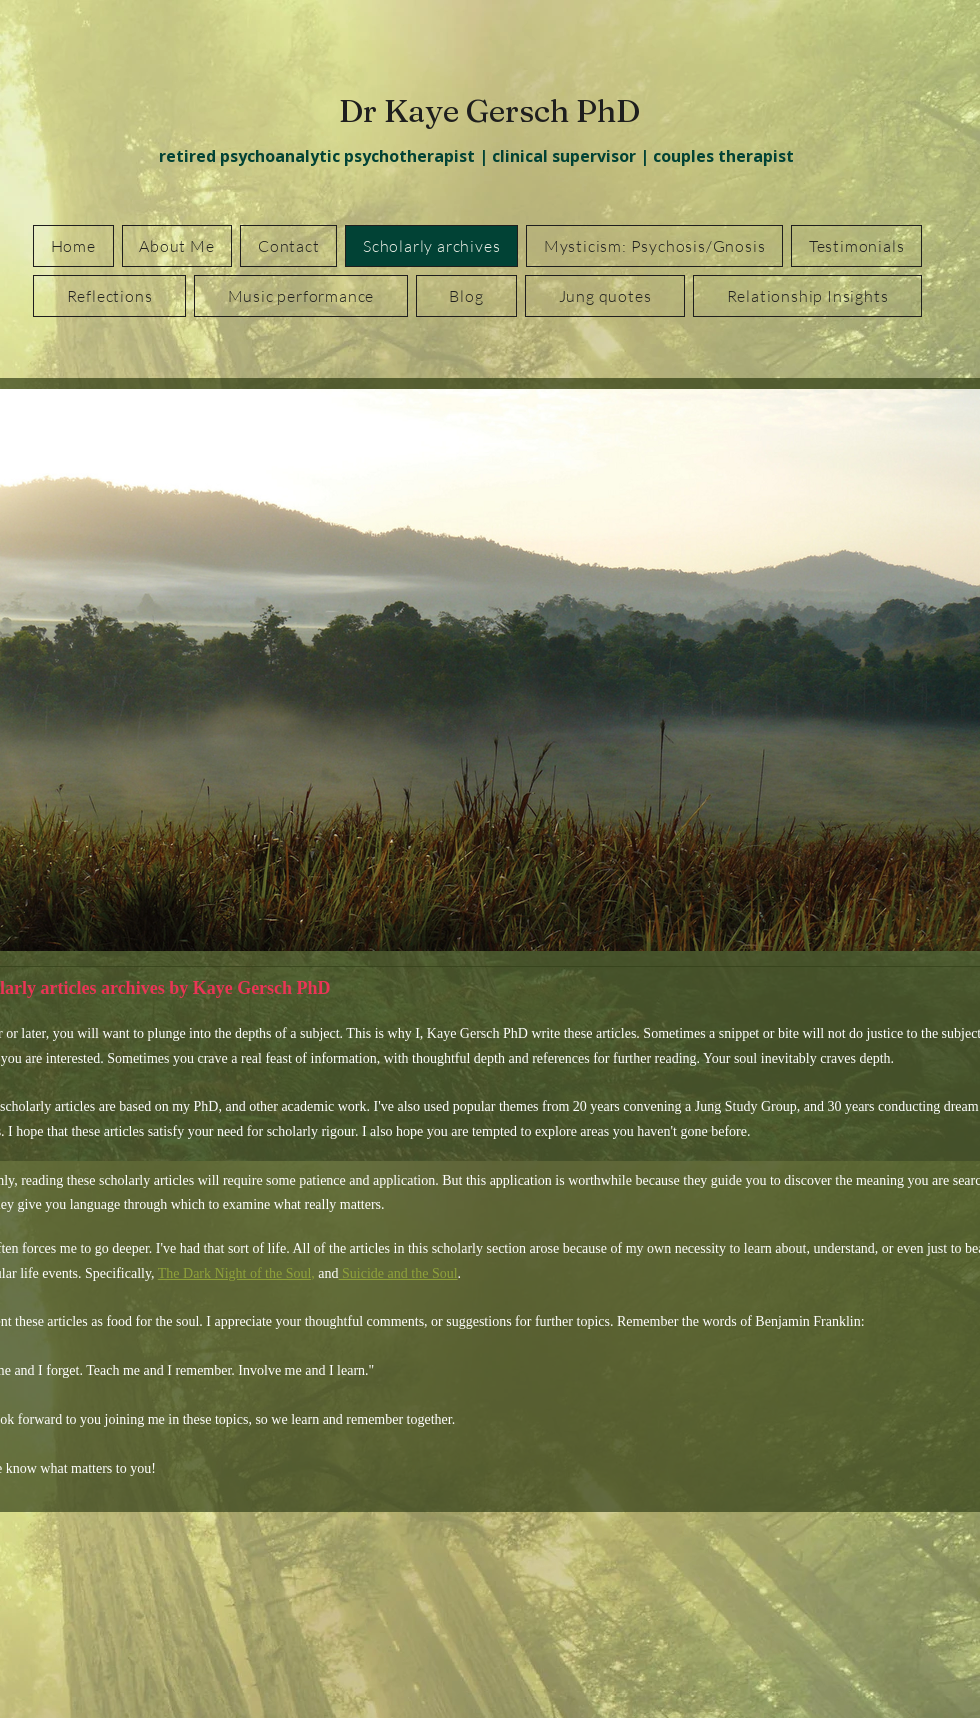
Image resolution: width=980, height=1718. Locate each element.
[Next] (955, 670)
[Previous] (11, 670)
